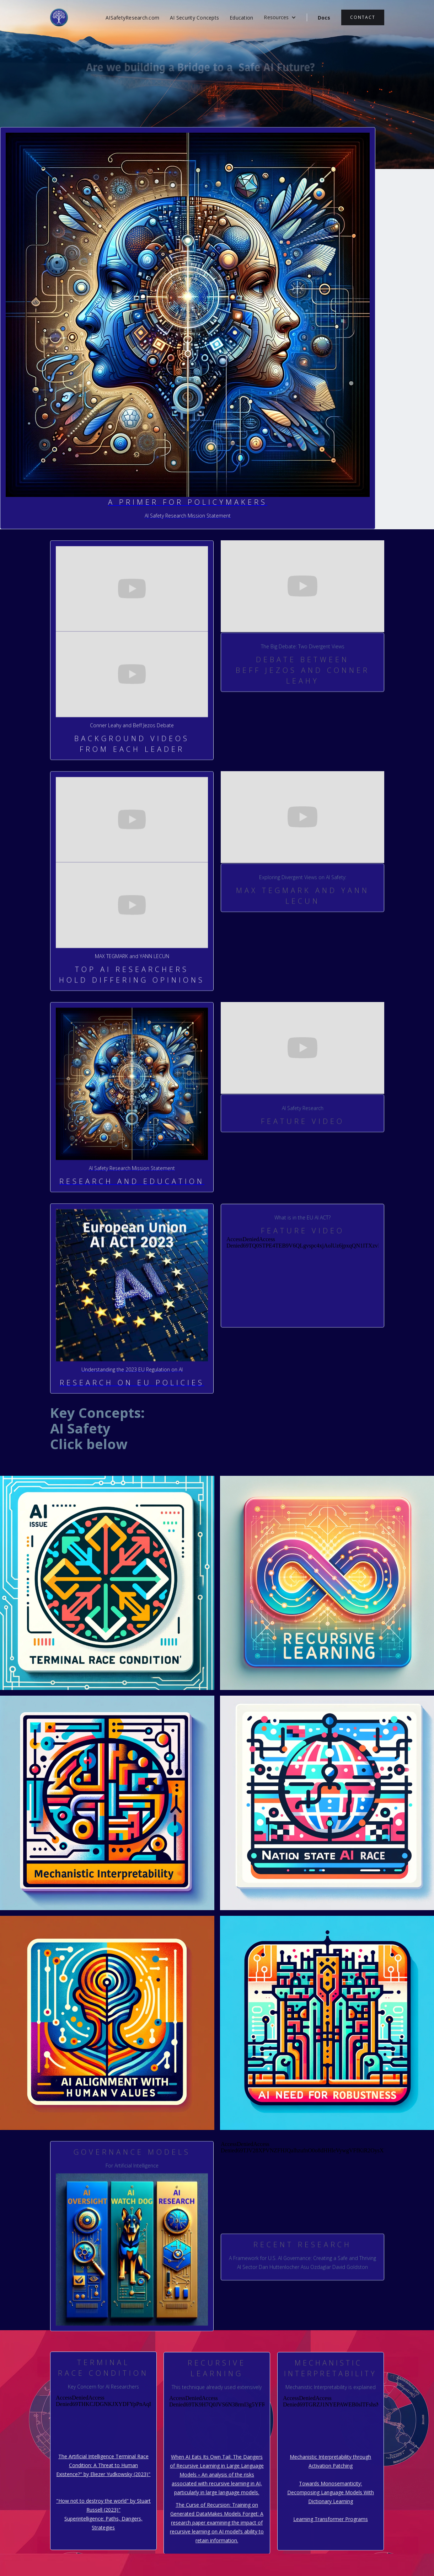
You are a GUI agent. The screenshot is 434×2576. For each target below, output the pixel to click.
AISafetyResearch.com (132, 17)
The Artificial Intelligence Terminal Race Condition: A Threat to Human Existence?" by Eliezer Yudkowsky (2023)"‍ (103, 2465)
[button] (279, 17)
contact (362, 17)
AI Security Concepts (194, 17)
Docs (324, 17)
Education (241, 17)
